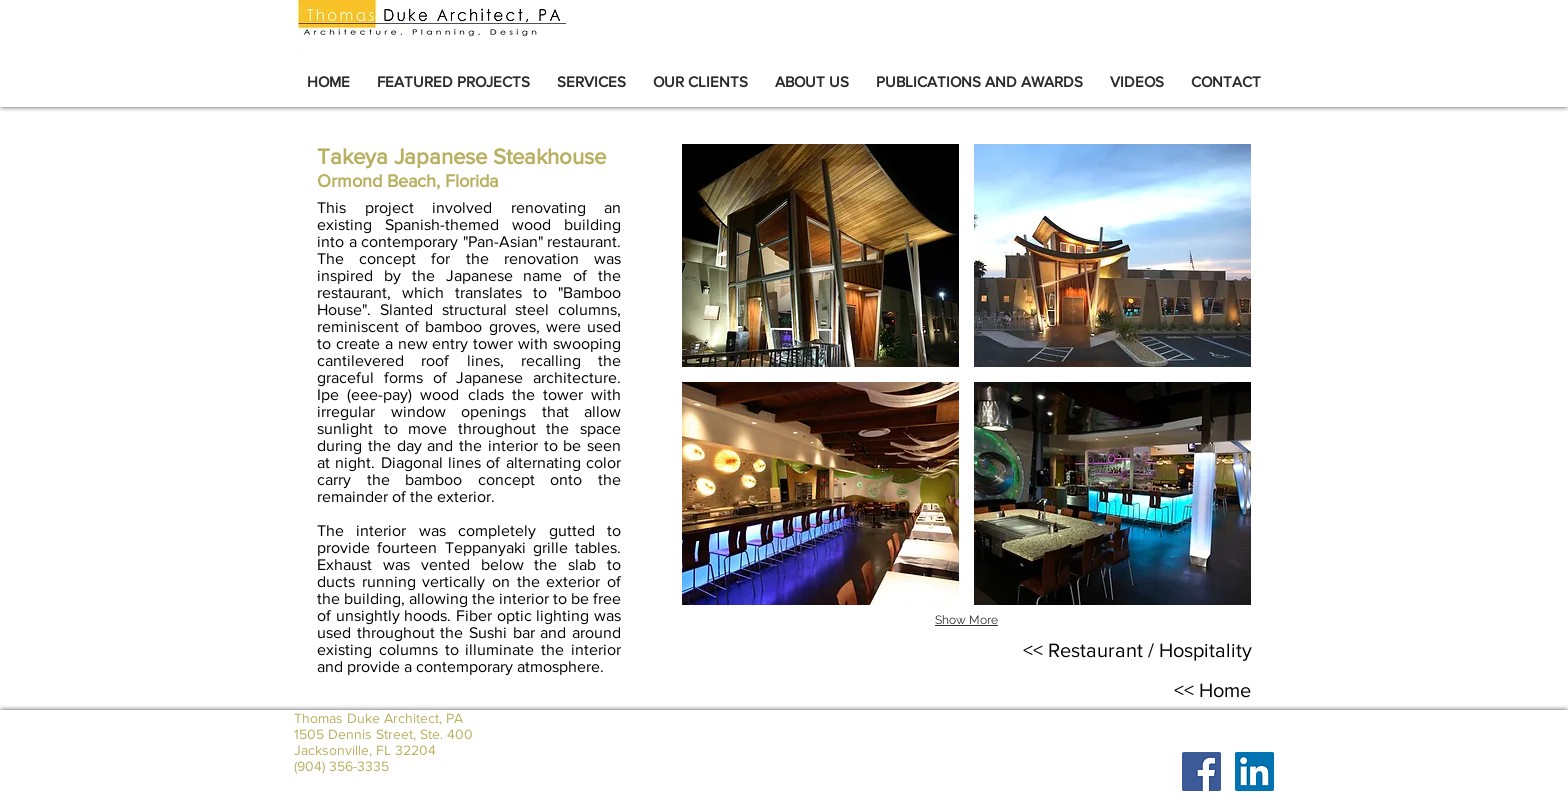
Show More (966, 620)
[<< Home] (1212, 690)
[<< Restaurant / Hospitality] (1137, 650)
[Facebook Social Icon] (1201, 771)
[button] (820, 255)
